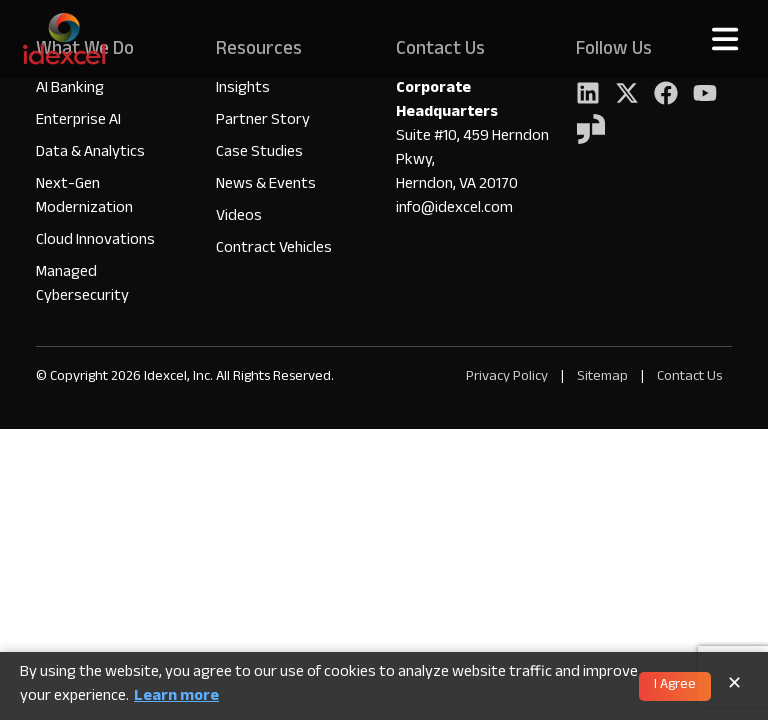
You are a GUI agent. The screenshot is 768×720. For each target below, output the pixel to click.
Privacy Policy (507, 377)
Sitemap (604, 377)
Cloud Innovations (95, 241)
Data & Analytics (90, 153)
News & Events (266, 185)
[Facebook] (666, 95)
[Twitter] (627, 95)
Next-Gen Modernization (84, 197)
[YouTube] (705, 95)
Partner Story (263, 121)
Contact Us (689, 377)
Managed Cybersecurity (82, 285)
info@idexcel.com (454, 210)
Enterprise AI (78, 121)
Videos (239, 217)
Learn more (176, 698)
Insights (243, 89)
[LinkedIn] (588, 95)
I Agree (675, 686)
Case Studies (259, 153)
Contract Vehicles (274, 249)
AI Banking (70, 89)
